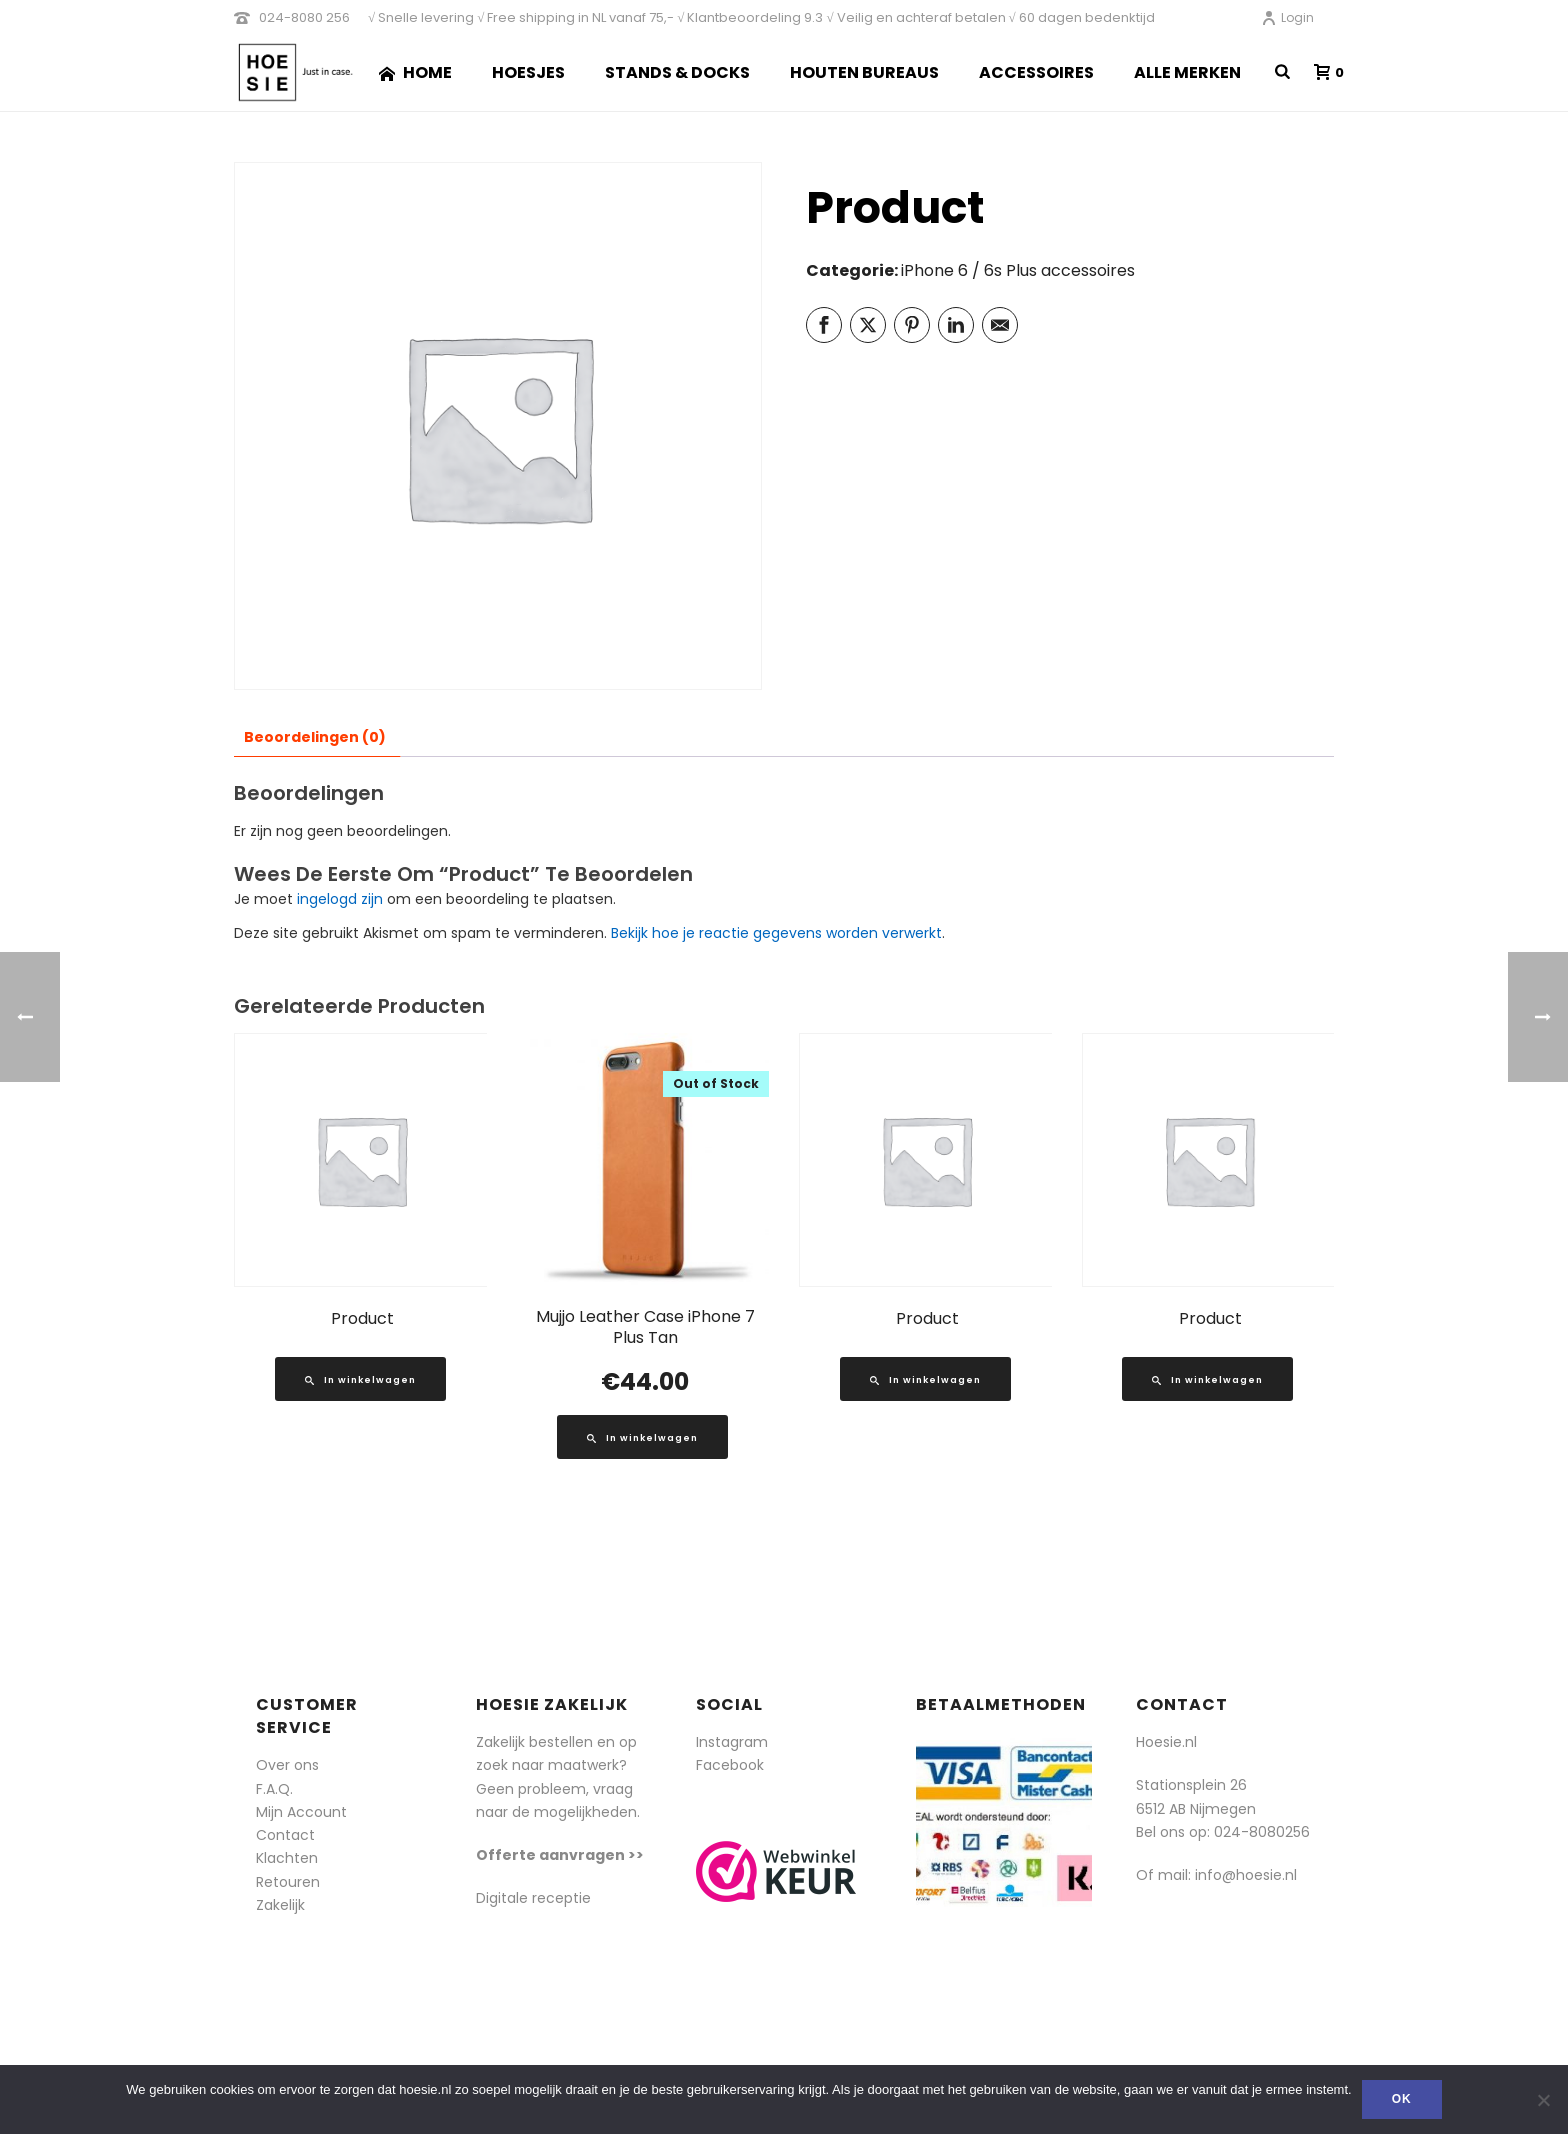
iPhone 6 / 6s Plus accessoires (1018, 270)
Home (415, 72)
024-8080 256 (304, 17)
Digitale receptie (533, 1898)
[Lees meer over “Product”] (360, 1379)
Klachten (287, 1858)
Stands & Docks (677, 72)
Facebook (730, 1765)
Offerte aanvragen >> (560, 1855)
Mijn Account (301, 1812)
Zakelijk (280, 1905)
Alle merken (1187, 72)
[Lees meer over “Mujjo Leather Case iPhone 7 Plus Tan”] (642, 1437)
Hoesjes (528, 72)
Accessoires (1036, 72)
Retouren (288, 1882)
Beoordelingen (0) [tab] (315, 737)
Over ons (287, 1765)
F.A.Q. (274, 1789)
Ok (1402, 2099)
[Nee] (1543, 2100)
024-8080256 (1262, 1832)
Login (1287, 17)
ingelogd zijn (340, 899)
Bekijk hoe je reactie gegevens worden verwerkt (776, 933)
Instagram (732, 1742)
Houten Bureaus (864, 72)
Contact (285, 1835)
